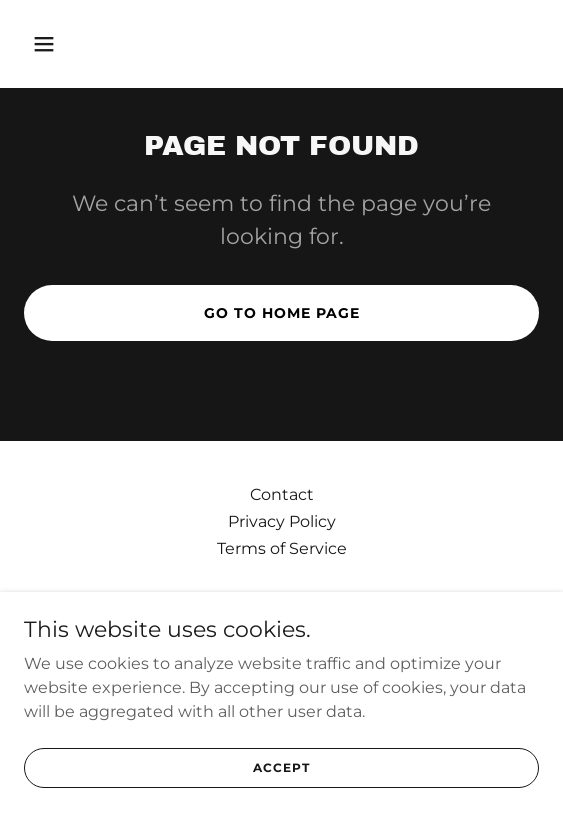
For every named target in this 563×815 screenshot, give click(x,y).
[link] (282, 622)
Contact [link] (282, 494)
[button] (83, 44)
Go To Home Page (282, 313)
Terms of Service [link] (282, 548)
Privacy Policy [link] (282, 521)
